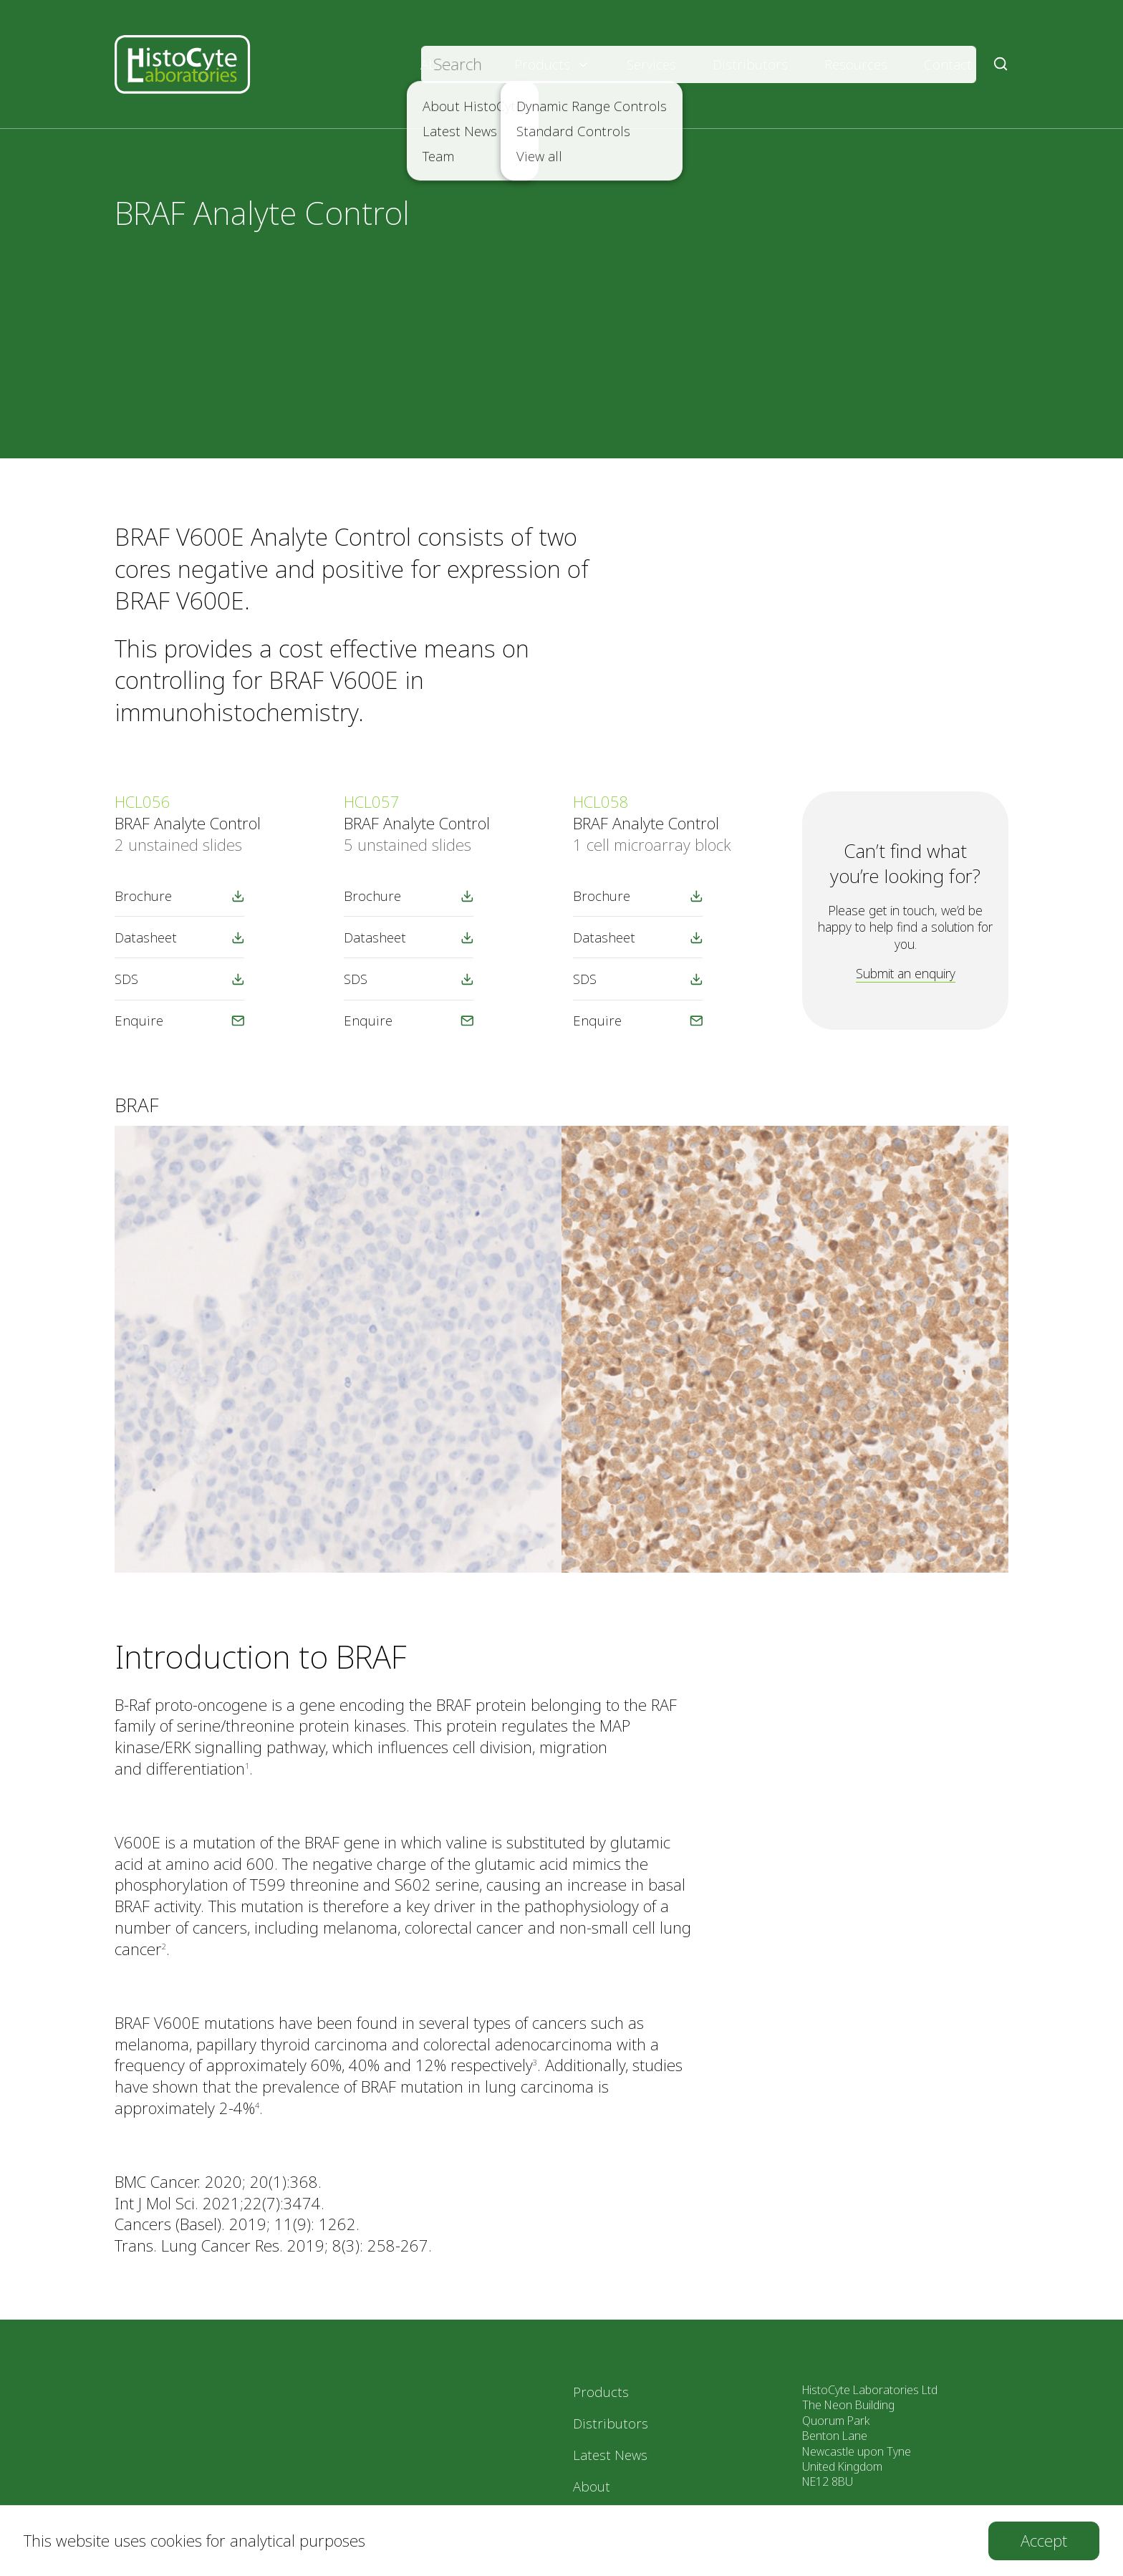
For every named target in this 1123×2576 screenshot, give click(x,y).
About (449, 64)
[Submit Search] (1000, 64)
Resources (855, 64)
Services (651, 64)
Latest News (610, 2455)
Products (552, 64)
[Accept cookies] (1043, 2541)
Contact (948, 64)
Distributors (750, 64)
